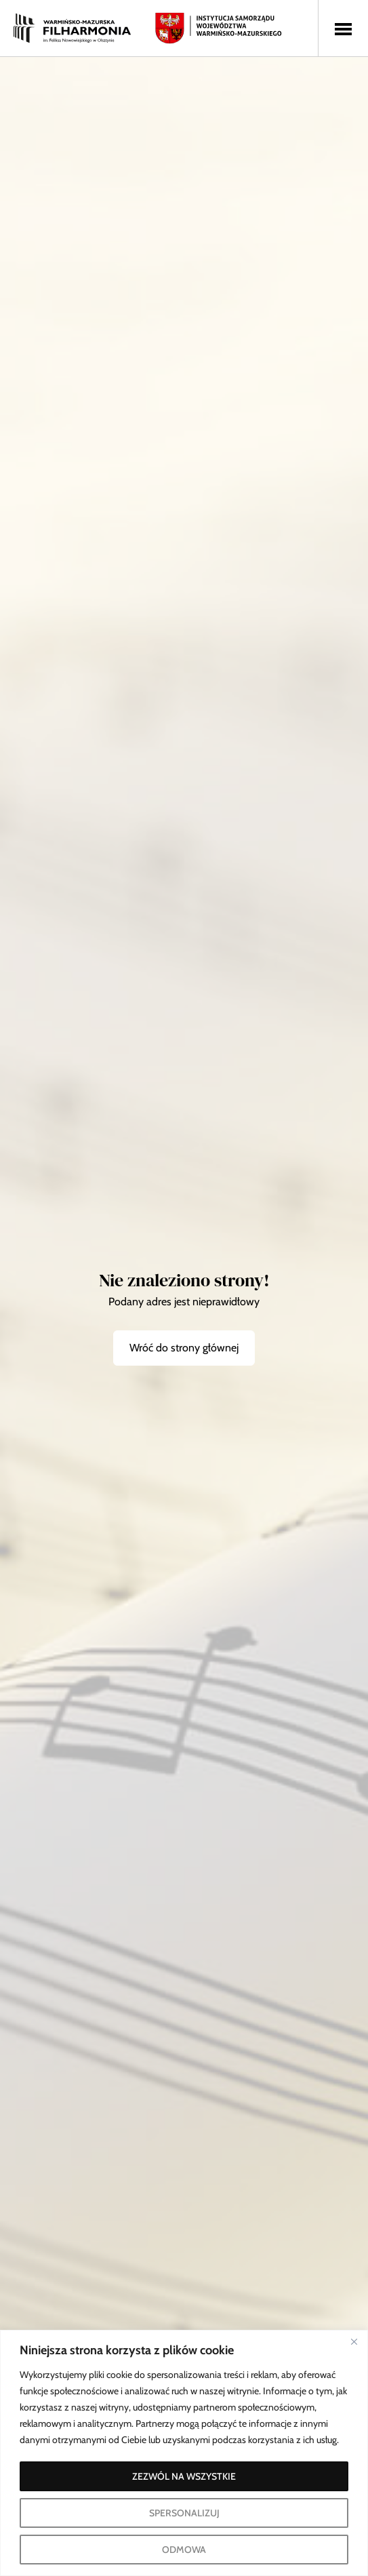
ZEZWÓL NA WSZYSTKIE (184, 2476)
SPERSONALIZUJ (184, 2513)
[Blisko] (354, 2341)
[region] (184, 2453)
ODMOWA (184, 2549)
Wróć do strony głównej (184, 1347)
